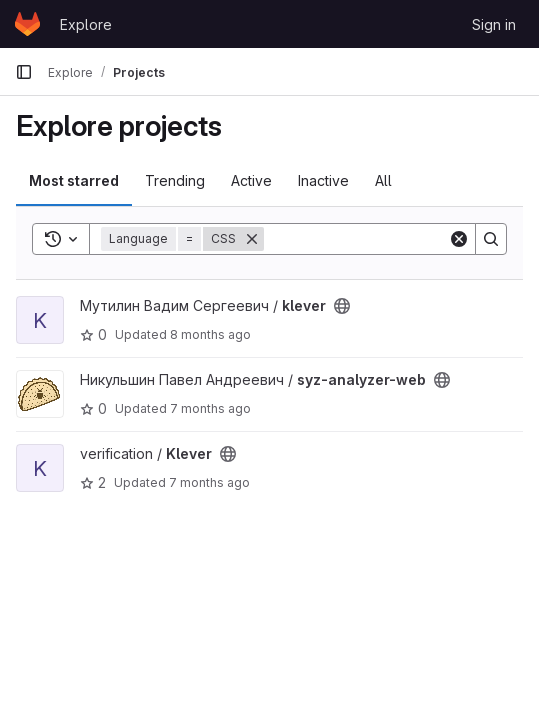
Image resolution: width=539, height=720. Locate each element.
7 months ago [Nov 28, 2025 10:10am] (209, 482)
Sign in (494, 24)
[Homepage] (27, 24)
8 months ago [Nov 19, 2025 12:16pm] (210, 334)
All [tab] (383, 180)
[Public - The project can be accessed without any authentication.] (342, 306)
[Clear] (459, 239)
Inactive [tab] (323, 180)
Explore (86, 24)
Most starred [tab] (74, 180)
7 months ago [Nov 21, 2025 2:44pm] (210, 408)
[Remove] (252, 239)
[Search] (388, 239)
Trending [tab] (175, 180)
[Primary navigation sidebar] (24, 72)
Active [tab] (251, 180)
